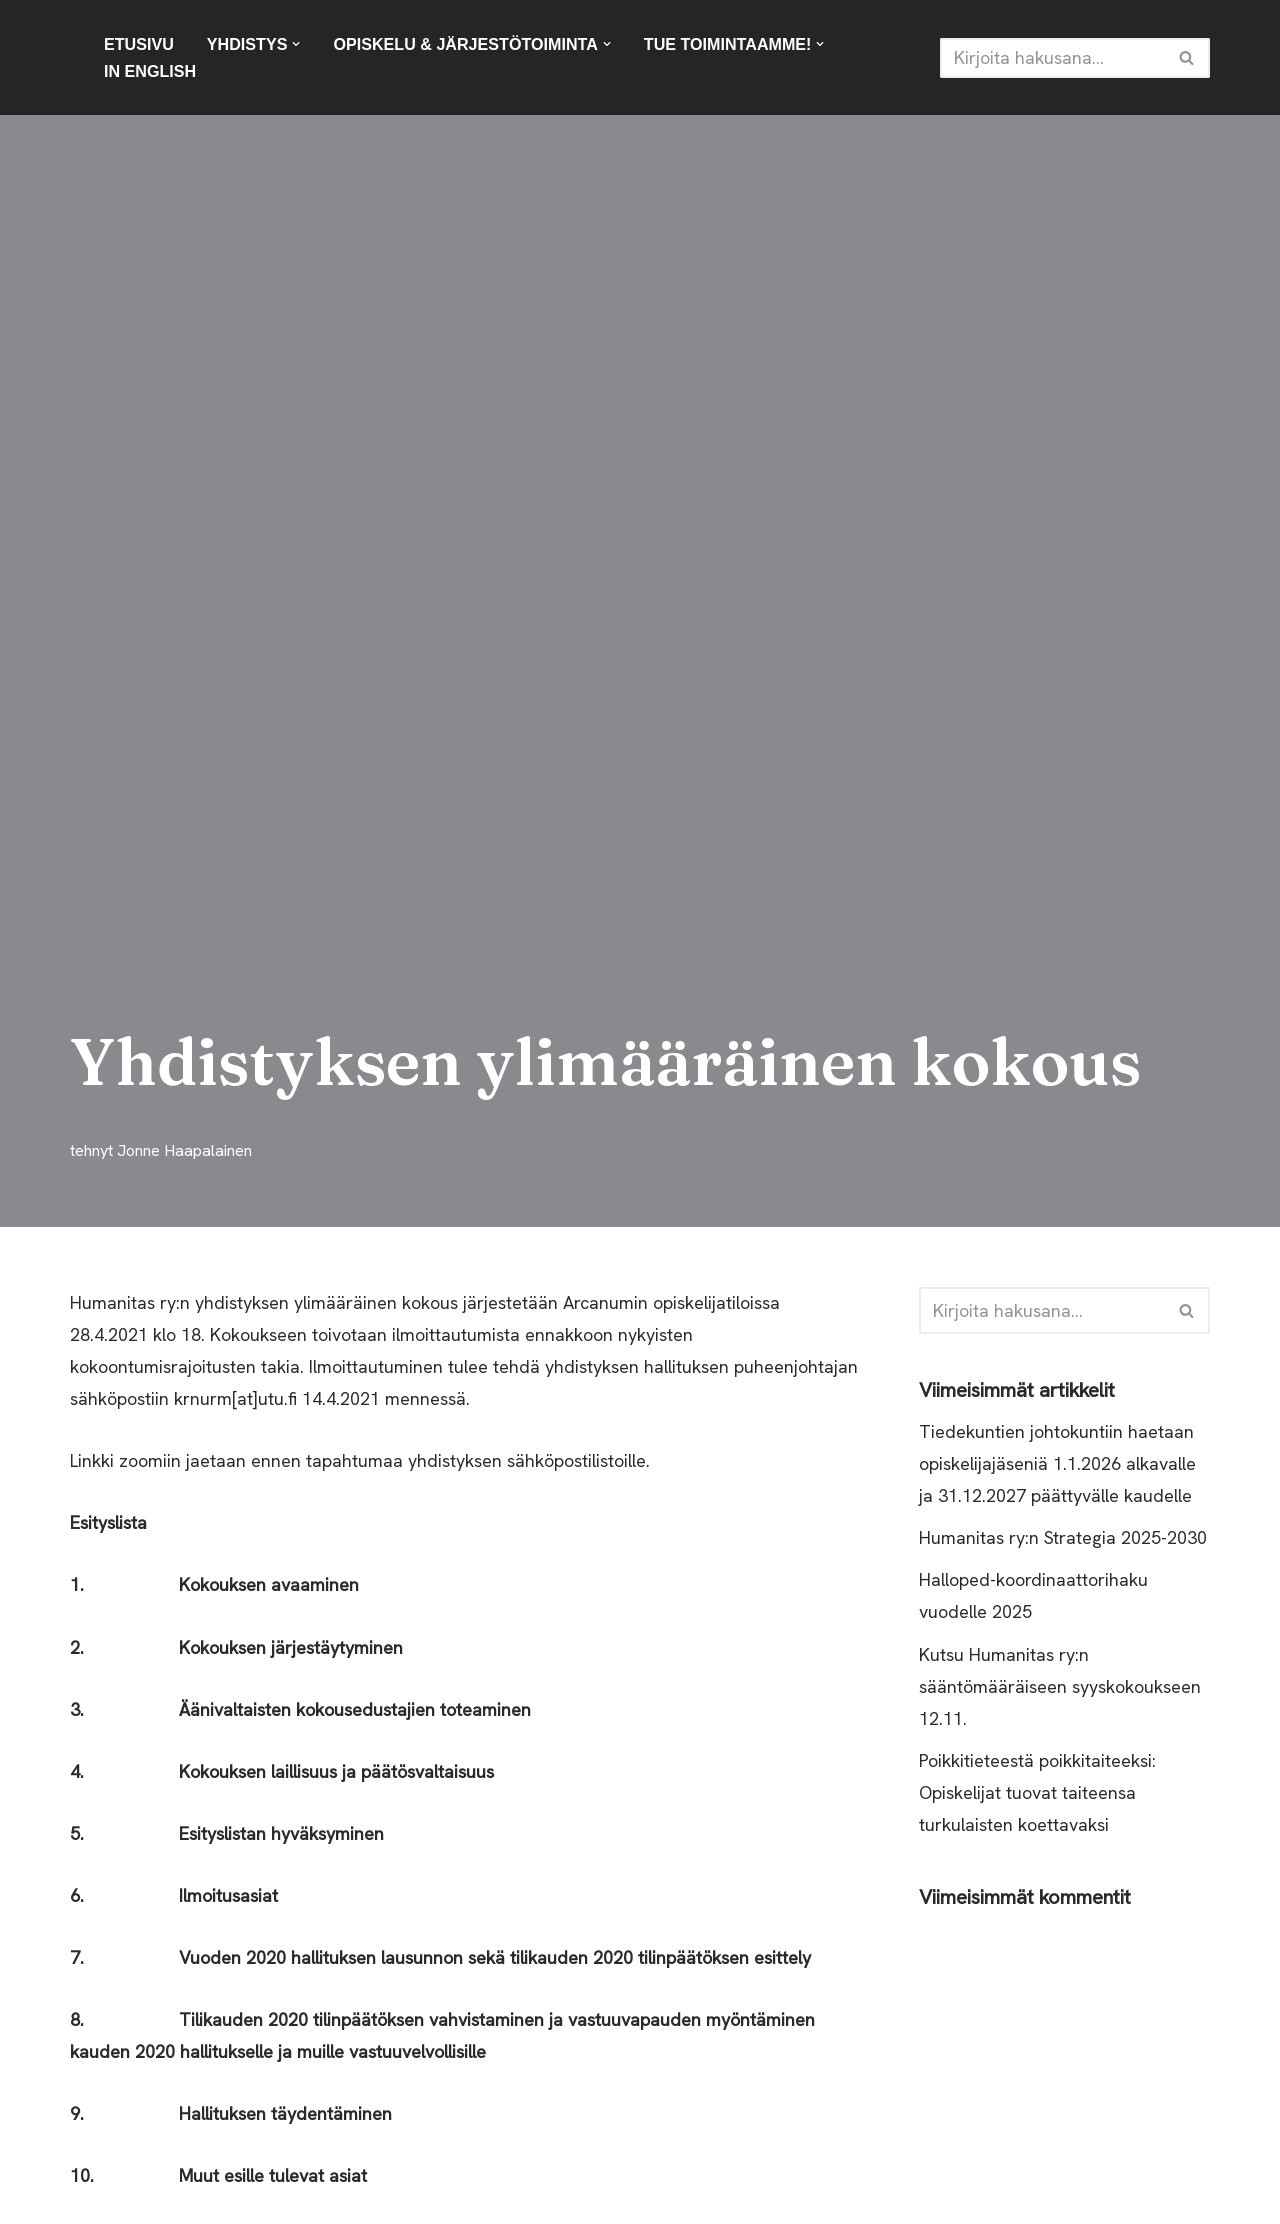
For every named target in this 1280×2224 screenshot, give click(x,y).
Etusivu (139, 44)
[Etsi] (1052, 58)
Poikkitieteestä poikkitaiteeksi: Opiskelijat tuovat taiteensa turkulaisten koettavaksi (1037, 1796)
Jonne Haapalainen (184, 1150)
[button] (297, 44)
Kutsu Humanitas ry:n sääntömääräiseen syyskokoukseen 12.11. (1060, 1689)
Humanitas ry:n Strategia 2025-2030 (1063, 1539)
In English (150, 71)
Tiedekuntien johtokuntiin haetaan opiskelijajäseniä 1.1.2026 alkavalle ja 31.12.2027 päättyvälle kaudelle (1059, 1464)
